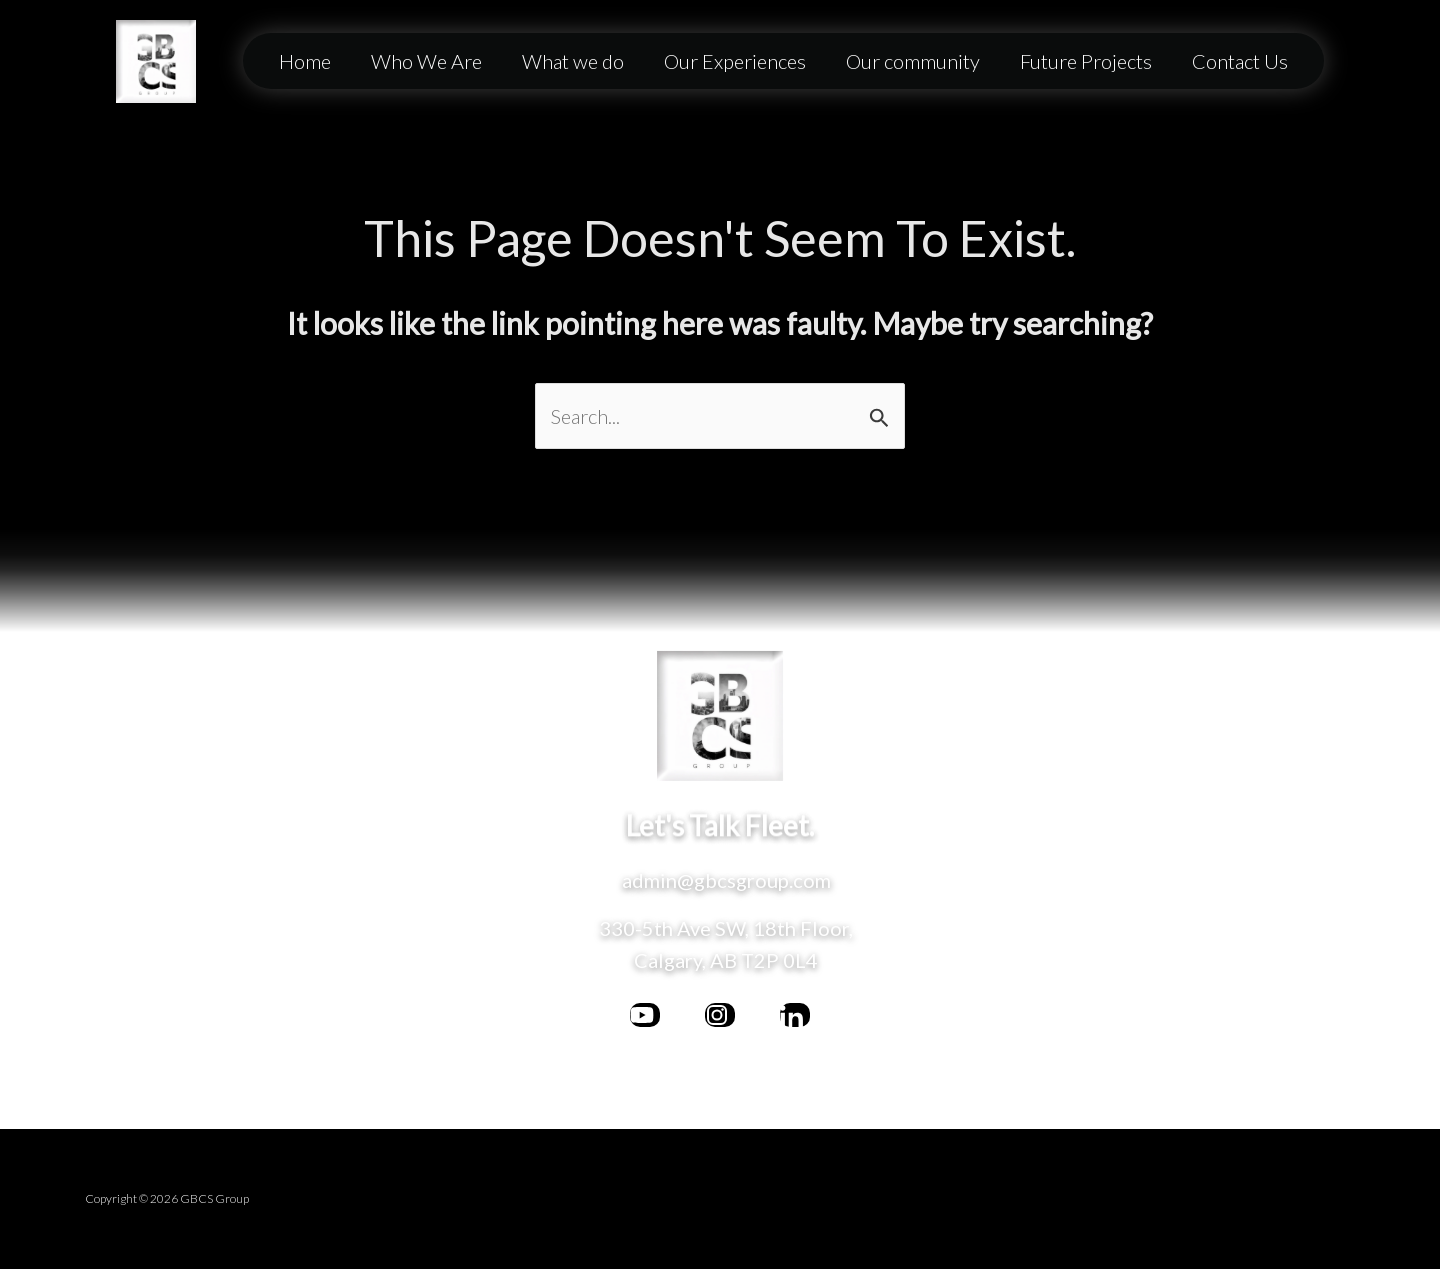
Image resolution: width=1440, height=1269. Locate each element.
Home (305, 61)
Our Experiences (735, 61)
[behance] (795, 1015)
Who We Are (426, 61)
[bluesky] (720, 1015)
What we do (573, 61)
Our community (913, 61)
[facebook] (645, 1015)
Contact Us (1240, 61)
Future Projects (1086, 61)
